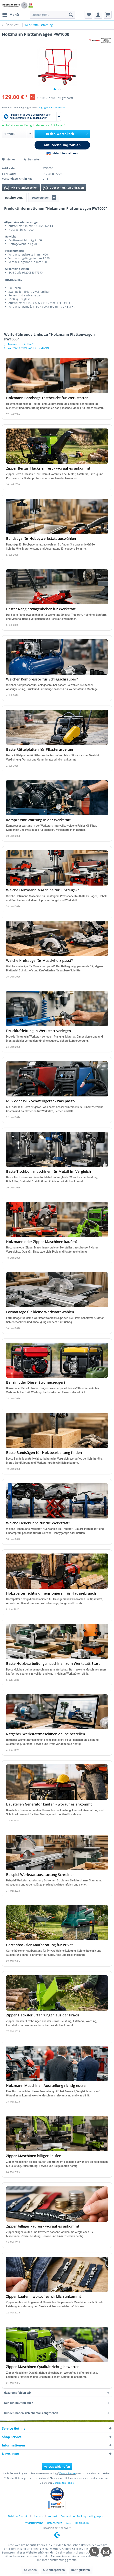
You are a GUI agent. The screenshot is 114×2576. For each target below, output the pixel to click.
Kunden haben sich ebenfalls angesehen (31, 2413)
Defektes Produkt (18, 2516)
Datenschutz (54, 2523)
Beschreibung (14, 197)
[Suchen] (71, 15)
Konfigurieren (80, 2570)
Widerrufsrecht (34, 2523)
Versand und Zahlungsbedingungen (82, 2516)
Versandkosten (67, 2473)
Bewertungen (43, 197)
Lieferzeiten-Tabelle (64, 2482)
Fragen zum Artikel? (19, 344)
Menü (10, 14)
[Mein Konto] (98, 15)
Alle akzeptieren (54, 2570)
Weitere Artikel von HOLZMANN (26, 348)
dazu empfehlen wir (17, 2392)
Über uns (38, 2516)
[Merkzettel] (88, 15)
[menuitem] (10, 15)
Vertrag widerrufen (57, 2466)
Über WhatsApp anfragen (63, 188)
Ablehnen (30, 2570)
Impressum (82, 2523)
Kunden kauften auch (18, 2403)
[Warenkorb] (108, 15)
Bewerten (32, 159)
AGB (68, 2523)
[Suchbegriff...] (52, 15)
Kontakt (52, 2516)
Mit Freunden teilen (20, 188)
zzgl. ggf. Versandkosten (52, 107)
